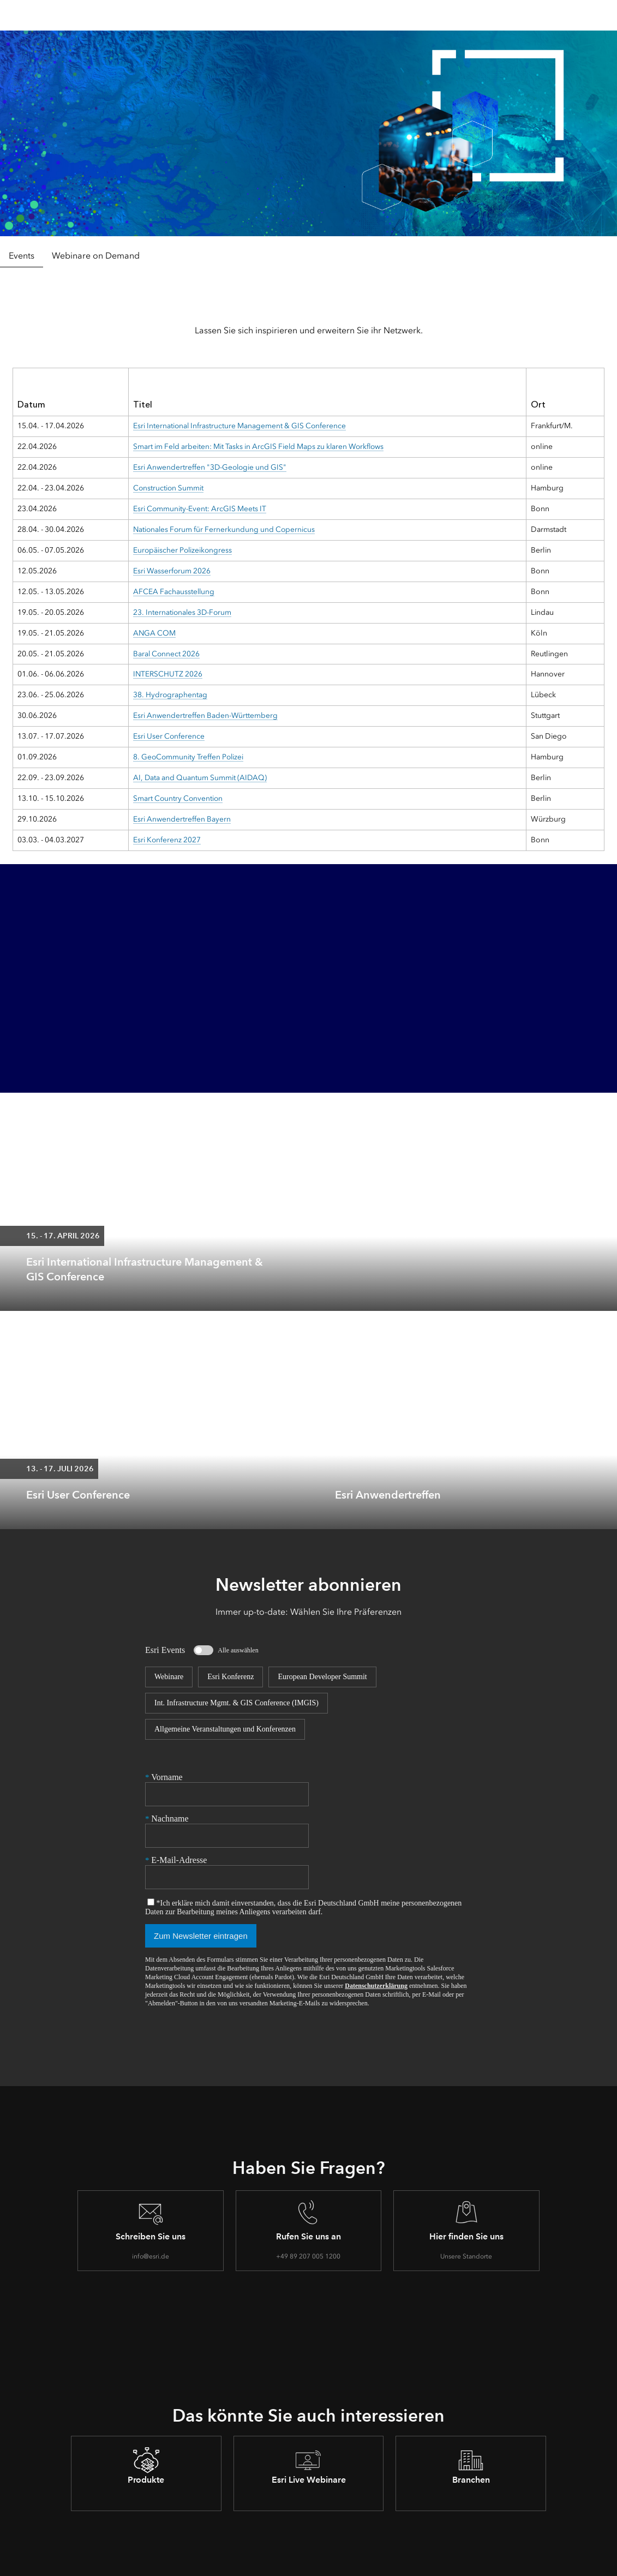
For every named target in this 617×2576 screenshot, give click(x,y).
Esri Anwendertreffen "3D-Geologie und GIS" (209, 467)
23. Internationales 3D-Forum (182, 612)
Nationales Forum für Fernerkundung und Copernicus (224, 529)
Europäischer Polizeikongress (182, 550)
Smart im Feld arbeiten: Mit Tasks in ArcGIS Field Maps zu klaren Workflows (259, 446)
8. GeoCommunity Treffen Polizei (187, 757)
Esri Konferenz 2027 (166, 839)
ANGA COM (153, 633)
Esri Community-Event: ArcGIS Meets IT (199, 508)
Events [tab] (21, 255)
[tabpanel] (308, 570)
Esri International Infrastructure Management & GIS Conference (239, 425)
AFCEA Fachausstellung (173, 591)
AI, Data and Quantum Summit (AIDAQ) (199, 777)
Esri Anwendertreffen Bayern (181, 819)
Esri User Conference (168, 736)
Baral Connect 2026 (166, 653)
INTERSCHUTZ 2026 (167, 674)
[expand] (600, 1294)
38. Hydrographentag (169, 694)
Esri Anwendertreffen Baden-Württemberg (204, 715)
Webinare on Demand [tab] (96, 255)
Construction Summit (167, 488)
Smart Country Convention (177, 798)
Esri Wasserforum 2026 (171, 571)
